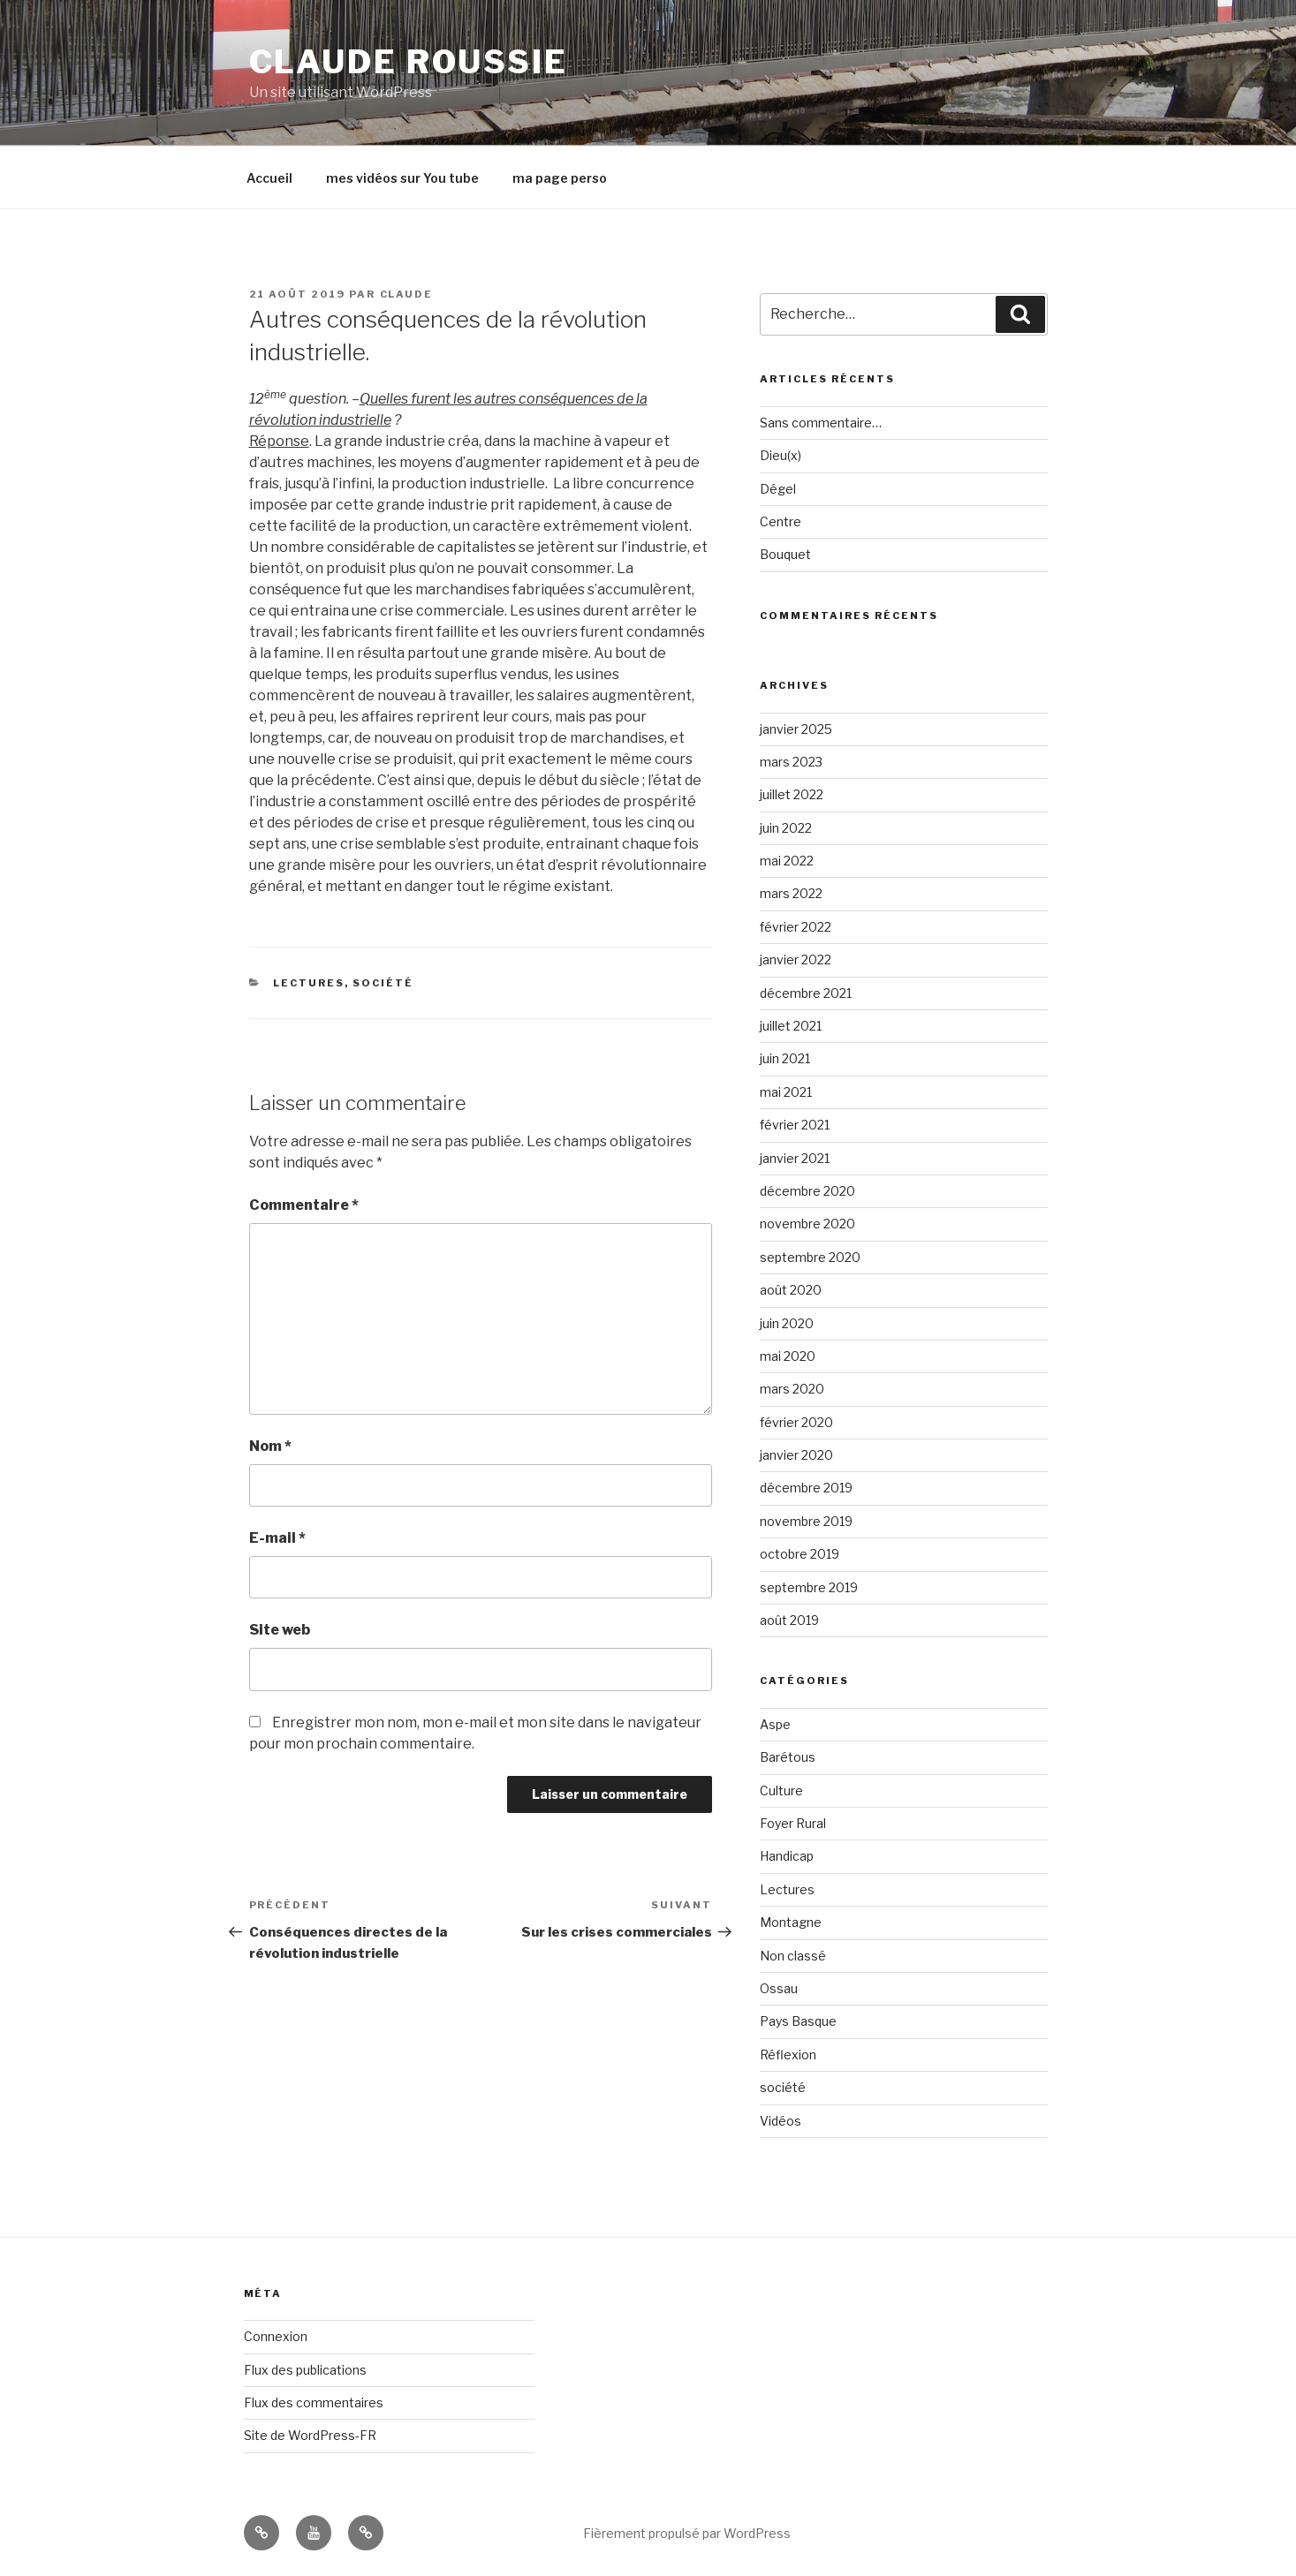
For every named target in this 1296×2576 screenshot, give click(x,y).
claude (407, 294)
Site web (279, 1629)
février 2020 (796, 1422)
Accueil (269, 177)
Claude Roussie (408, 61)
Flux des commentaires (313, 2402)
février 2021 (795, 1124)
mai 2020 (787, 1356)
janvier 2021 (795, 1158)
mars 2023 (791, 761)
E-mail (277, 1538)
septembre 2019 (809, 1587)
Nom (270, 1446)
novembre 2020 (807, 1223)
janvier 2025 (796, 729)
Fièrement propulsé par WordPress (687, 2533)
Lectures (309, 983)
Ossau (779, 1988)
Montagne (791, 1922)
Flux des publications (305, 2369)
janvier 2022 (795, 959)
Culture (781, 1790)
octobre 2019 (799, 1553)
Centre (780, 521)
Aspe (775, 1724)
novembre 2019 (806, 1521)
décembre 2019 (806, 1487)
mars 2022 (791, 893)
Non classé (793, 1955)
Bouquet (785, 554)
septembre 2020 (810, 1257)
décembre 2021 (806, 993)
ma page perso (559, 177)
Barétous (787, 1756)
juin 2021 (785, 1058)
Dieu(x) (780, 455)
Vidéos (780, 2120)
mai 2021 (786, 1091)
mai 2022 (787, 860)
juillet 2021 (791, 1025)
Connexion (275, 2336)
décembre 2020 (807, 1190)
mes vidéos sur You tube (402, 177)
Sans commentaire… (821, 422)
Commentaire (304, 1205)
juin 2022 (786, 827)
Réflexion (788, 2054)
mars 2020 (792, 1388)
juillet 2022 (791, 794)
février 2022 (795, 926)
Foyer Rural (793, 1823)
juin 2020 (787, 1323)
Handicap (787, 1855)
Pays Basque (798, 2020)
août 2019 (789, 1620)
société (382, 983)
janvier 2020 (796, 1454)
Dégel (778, 488)
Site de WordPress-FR (310, 2435)
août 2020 (791, 1289)
